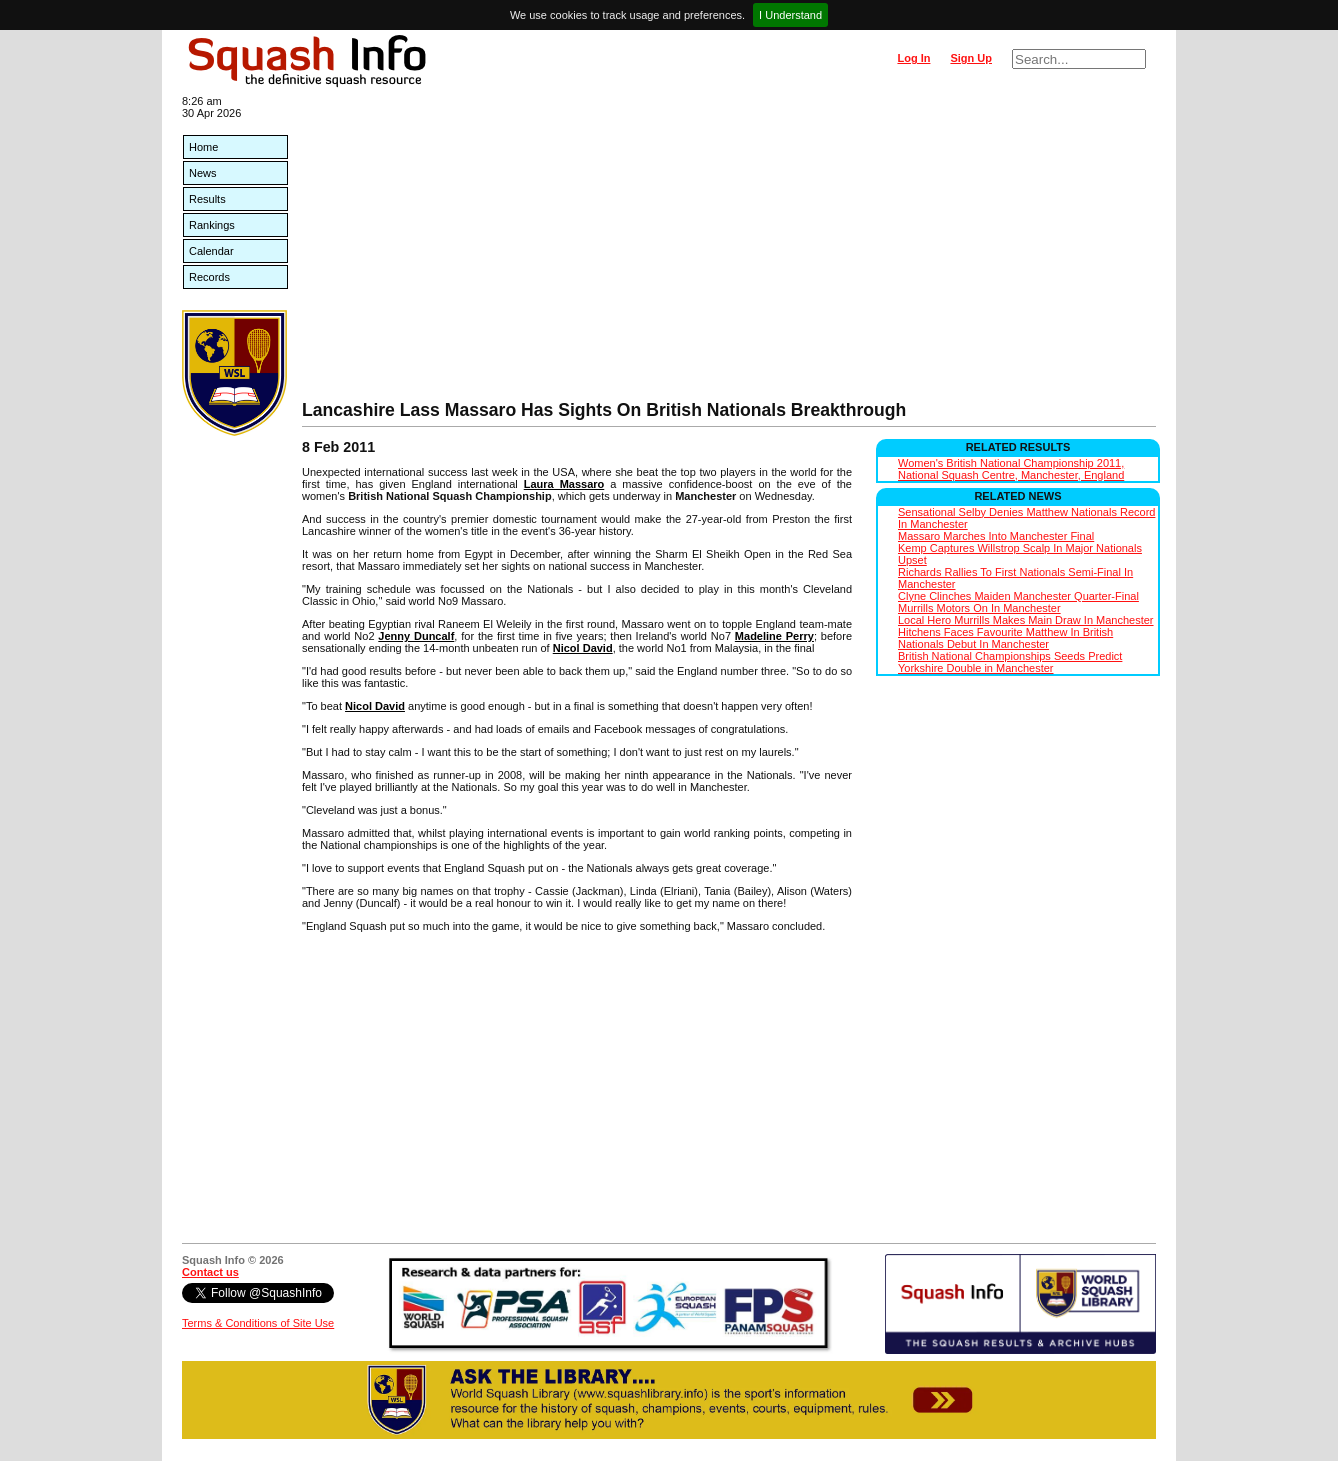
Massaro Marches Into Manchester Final (996, 536)
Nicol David (583, 648)
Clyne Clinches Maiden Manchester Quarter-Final (1018, 596)
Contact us (210, 1272)
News (203, 173)
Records (209, 277)
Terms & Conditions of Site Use (258, 1323)
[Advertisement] (729, 250)
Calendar (211, 251)
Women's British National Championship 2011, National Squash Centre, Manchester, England (1011, 469)
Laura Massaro (564, 484)
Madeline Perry (774, 636)
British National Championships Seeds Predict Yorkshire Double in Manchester (1010, 662)
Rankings (212, 225)
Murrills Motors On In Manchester (979, 608)
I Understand (790, 15)
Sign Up (971, 58)
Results (207, 199)
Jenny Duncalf (416, 636)
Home (203, 147)
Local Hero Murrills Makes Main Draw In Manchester (1026, 620)
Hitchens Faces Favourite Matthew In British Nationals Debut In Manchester (1005, 638)
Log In (913, 58)
